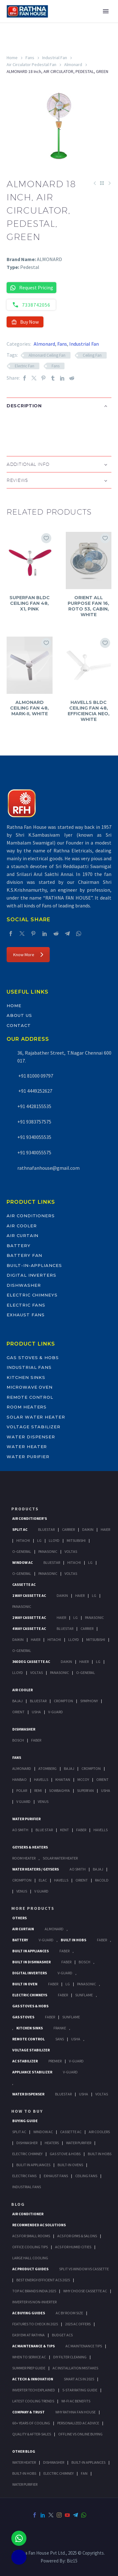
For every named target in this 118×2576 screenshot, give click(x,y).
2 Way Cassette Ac (29, 1617)
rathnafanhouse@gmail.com (48, 1168)
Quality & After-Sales (31, 2434)
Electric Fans (26, 1305)
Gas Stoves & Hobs (33, 1357)
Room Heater (24, 1858)
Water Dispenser (31, 1436)
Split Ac (19, 1529)
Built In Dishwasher (31, 1962)
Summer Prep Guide (28, 2368)
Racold (102, 1880)
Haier (105, 1529)
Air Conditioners (31, 1215)
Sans (59, 2039)
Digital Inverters (31, 1275)
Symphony (89, 1700)
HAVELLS (100, 1829)
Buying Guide (25, 2120)
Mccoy (83, 1779)
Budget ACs (62, 2335)
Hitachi (23, 1540)
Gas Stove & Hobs (65, 2153)
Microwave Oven (30, 1387)
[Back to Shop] (102, 183)
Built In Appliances (30, 1951)
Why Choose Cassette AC (85, 2291)
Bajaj (17, 1700)
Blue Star (44, 1829)
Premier (55, 2061)
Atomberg (47, 1768)
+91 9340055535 (34, 1137)
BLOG (18, 2204)
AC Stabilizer (25, 2061)
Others (19, 1917)
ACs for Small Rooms (31, 2235)
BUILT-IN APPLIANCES (88, 2462)
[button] (13, 426)
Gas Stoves (23, 2017)
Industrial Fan (54, 57)
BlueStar (46, 1529)
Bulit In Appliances (33, 2164)
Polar (21, 1790)
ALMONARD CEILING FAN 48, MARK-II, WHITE (29, 708)
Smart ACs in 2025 (79, 2379)
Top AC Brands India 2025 (34, 2291)
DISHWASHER (53, 2462)
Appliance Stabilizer (32, 2072)
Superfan (85, 1790)
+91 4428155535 (34, 1106)
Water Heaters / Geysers (35, 1869)
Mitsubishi (76, 1540)
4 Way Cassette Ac (29, 1628)
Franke (59, 2028)
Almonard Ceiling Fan (47, 355)
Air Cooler (22, 1225)
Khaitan (62, 1779)
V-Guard (55, 1711)
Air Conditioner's (29, 1518)
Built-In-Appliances (34, 1265)
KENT (64, 1829)
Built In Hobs (73, 1940)
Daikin (87, 1529)
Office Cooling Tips (30, 2246)
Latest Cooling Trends (33, 2401)
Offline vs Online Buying (80, 2434)
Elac (43, 1880)
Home (12, 57)
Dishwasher (24, 1285)
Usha (36, 1711)
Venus (43, 1801)
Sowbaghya (59, 1790)
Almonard (73, 64)
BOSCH (84, 1962)
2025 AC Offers (78, 2324)
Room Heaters (27, 1406)
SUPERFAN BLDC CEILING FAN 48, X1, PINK (29, 603)
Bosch (18, 1740)
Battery (19, 1245)
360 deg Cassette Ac (31, 1661)
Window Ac (22, 1562)
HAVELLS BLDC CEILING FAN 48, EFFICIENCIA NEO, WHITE (89, 711)
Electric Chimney (27, 2153)
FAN (84, 2473)
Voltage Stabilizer (33, 1426)
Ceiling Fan (92, 355)
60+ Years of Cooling (31, 2423)
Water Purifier (28, 1456)
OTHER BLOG (23, 2451)
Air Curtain (22, 1235)
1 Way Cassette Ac (29, 1595)
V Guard (23, 1801)
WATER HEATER (24, 2462)
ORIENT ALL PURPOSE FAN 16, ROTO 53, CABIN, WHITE (88, 606)
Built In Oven (24, 1984)
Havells (41, 1779)
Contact (19, 1025)
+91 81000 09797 (35, 1076)
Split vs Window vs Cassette (84, 2269)
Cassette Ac (24, 1584)
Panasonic (47, 1551)
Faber (36, 1740)
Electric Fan (24, 366)
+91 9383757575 (34, 1121)
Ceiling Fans (86, 2175)
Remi (38, 1790)
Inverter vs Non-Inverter (34, 2302)
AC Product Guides (30, 2269)
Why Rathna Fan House (75, 2412)
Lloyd (54, 1540)
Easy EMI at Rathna (28, 2335)
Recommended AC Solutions (39, 2224)
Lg (39, 1540)
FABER (81, 1829)
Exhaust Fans (26, 1314)
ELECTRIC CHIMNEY (58, 2473)
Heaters (52, 2142)
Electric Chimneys (32, 1294)
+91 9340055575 (34, 1152)
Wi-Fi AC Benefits (75, 2401)
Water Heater (27, 1446)
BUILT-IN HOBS (24, 2473)
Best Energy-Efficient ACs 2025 (43, 2280)
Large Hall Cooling (30, 2257)
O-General (21, 1551)
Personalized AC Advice (78, 2423)
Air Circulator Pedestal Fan (31, 64)
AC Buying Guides (28, 2313)
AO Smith (20, 1829)
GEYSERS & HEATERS (30, 1847)
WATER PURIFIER (24, 2484)
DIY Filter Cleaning (70, 2357)
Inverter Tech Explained (33, 2390)
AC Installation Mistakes (75, 2368)
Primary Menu (106, 11)
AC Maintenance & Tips (33, 2346)
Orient (18, 1711)
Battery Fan (24, 1255)
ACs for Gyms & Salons (77, 2235)
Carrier (68, 1529)
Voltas (71, 1551)
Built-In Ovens (70, 2164)
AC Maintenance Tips (83, 2346)
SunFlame (84, 1995)
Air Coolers (99, 2131)
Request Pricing (31, 287)
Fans (29, 57)
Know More (28, 954)
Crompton (63, 1700)
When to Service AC (29, 2357)
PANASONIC (86, 1984)
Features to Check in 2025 (35, 2324)
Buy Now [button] (25, 322)
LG (67, 1984)
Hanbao (19, 1779)
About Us (19, 1015)
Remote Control (30, 1397)
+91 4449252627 (34, 1091)
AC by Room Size (69, 2313)
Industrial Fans (29, 1367)
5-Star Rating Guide (79, 2390)
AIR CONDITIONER (27, 2213)
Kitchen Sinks (26, 1377)
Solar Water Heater (36, 1416)
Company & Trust (28, 2412)
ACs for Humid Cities (73, 2246)
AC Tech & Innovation (32, 2379)
